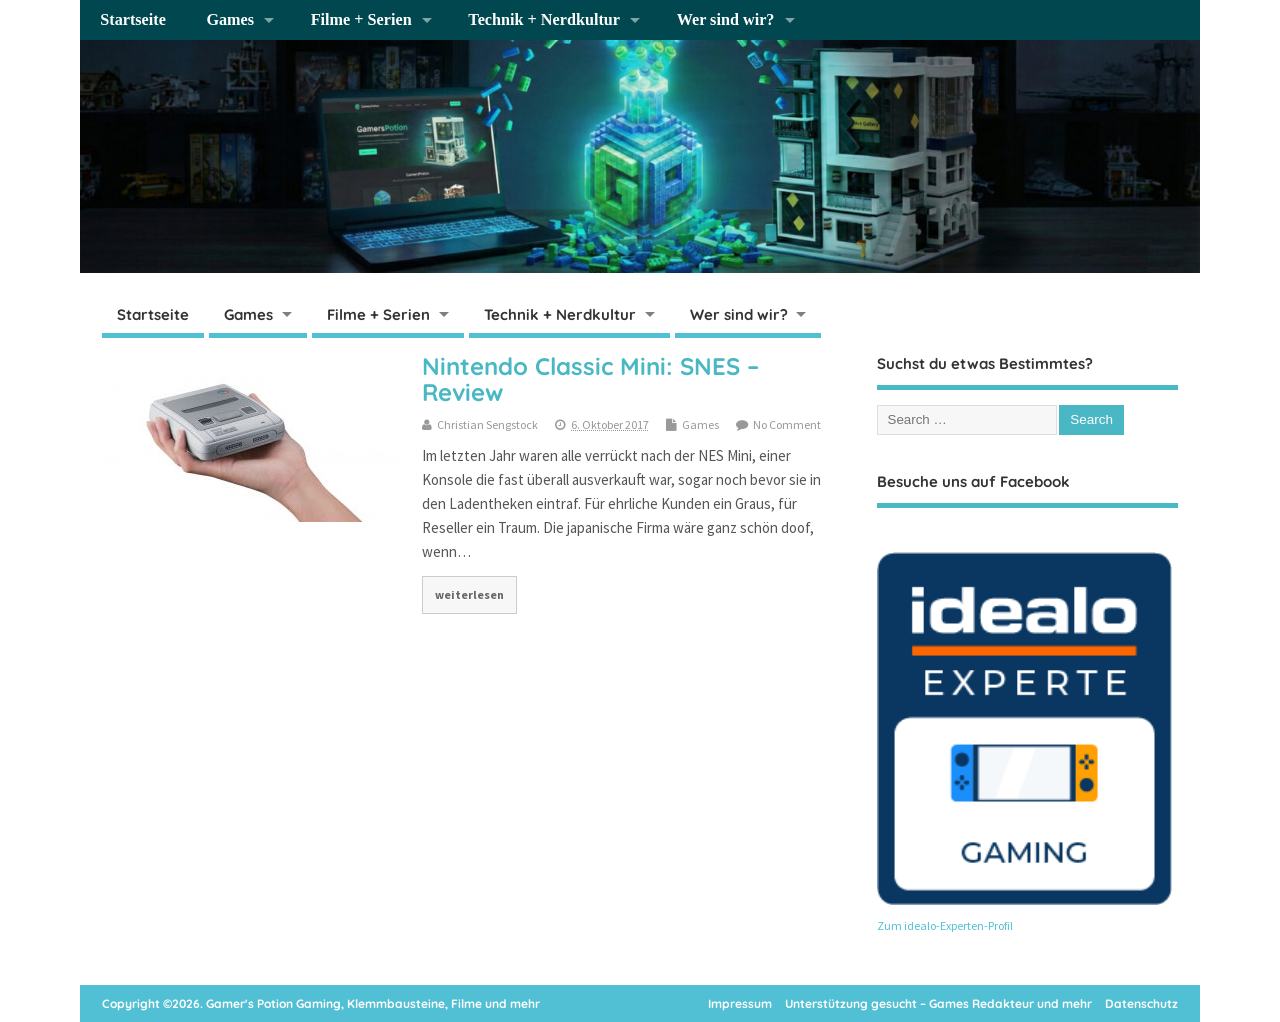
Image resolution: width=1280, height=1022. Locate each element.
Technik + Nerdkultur (544, 20)
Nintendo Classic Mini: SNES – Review (590, 379)
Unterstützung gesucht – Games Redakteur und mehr (938, 1003)
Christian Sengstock (487, 424)
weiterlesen (469, 594)
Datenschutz (1141, 1003)
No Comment (787, 424)
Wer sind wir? (726, 20)
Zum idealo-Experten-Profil (945, 925)
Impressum (740, 1003)
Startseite (133, 20)
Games (230, 20)
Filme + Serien (361, 20)
